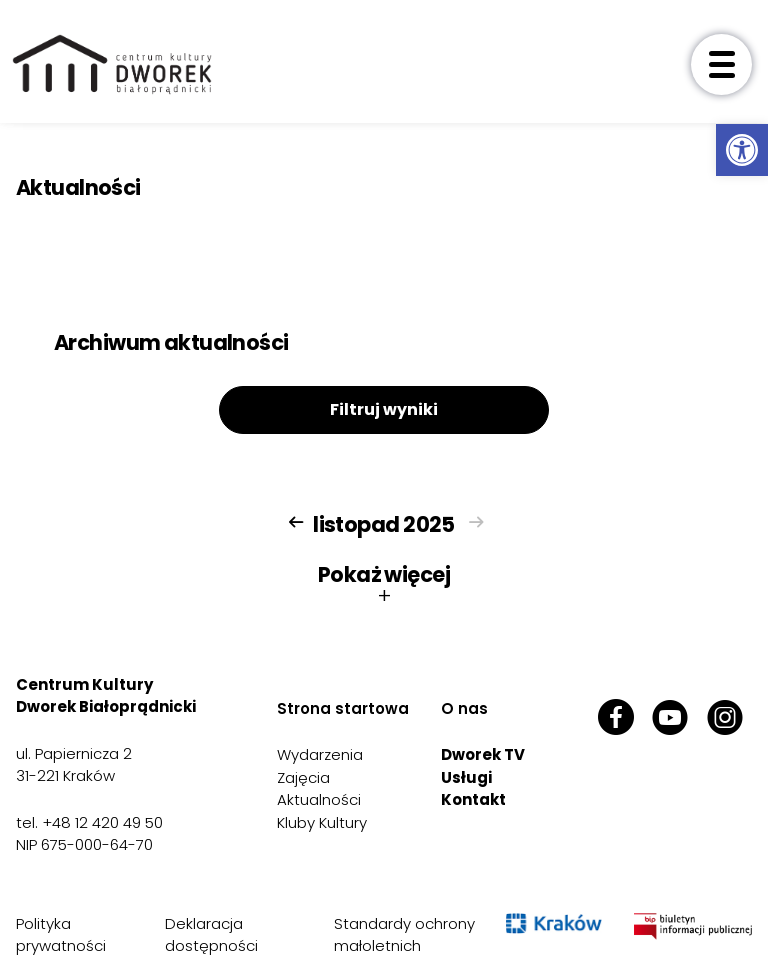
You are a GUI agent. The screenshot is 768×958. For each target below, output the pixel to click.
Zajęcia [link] (303, 777)
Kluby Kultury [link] (322, 822)
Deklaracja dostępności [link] (211, 935)
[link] (742, 150)
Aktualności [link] (319, 799)
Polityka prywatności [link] (61, 935)
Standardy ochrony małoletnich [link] (404, 935)
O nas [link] (464, 708)
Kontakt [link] (473, 799)
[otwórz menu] (721, 64)
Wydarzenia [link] (320, 754)
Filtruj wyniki (384, 409)
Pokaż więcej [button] (384, 585)
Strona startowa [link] (343, 708)
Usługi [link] (466, 777)
